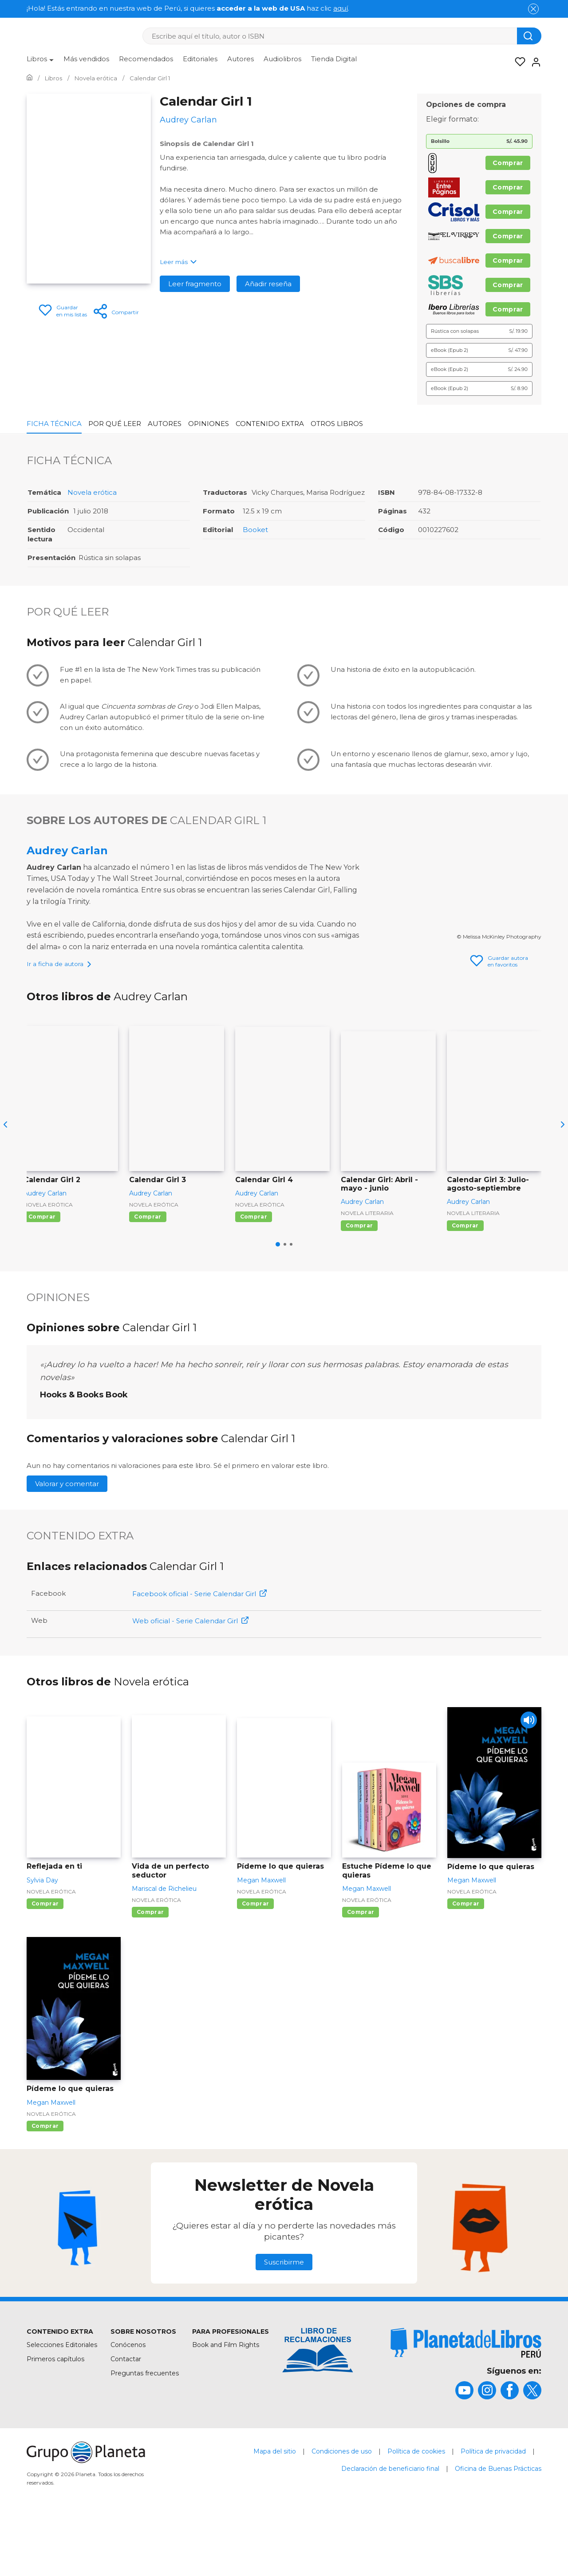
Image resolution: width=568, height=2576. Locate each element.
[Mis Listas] (517, 62)
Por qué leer (114, 423)
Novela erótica (92, 492)
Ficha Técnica (54, 423)
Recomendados (146, 59)
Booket (255, 529)
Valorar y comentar (67, 1541)
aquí (340, 8)
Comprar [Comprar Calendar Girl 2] (41, 1273)
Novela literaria (367, 1270)
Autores (240, 59)
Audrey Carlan (67, 850)
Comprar (508, 163)
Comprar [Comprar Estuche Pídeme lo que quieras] (360, 1969)
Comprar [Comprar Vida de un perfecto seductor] (150, 1969)
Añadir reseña (268, 284)
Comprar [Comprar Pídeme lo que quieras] (255, 1961)
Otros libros (337, 423)
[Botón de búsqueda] (529, 36)
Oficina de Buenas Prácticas (498, 2526)
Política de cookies (416, 2509)
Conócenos (128, 2402)
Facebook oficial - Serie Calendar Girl (199, 1651)
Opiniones (208, 423)
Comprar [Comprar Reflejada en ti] (45, 1961)
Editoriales (200, 59)
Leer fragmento (194, 284)
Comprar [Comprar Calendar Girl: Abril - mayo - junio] (359, 1282)
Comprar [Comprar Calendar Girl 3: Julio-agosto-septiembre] (465, 1282)
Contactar (125, 2416)
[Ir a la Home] (29, 78)
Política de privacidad (493, 2509)
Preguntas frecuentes (144, 2431)
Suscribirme (284, 2319)
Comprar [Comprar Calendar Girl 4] (253, 1273)
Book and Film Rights (225, 2402)
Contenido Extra (270, 423)
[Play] (527, 1779)
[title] (465, 2400)
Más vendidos (86, 59)
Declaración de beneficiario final (390, 2526)
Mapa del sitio (274, 2509)
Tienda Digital (334, 59)
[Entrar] (533, 62)
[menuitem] (40, 62)
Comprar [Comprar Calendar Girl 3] (147, 1273)
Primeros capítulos (55, 2416)
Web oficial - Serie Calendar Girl (190, 1678)
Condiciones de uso (342, 2509)
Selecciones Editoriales (62, 2402)
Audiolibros (282, 59)
